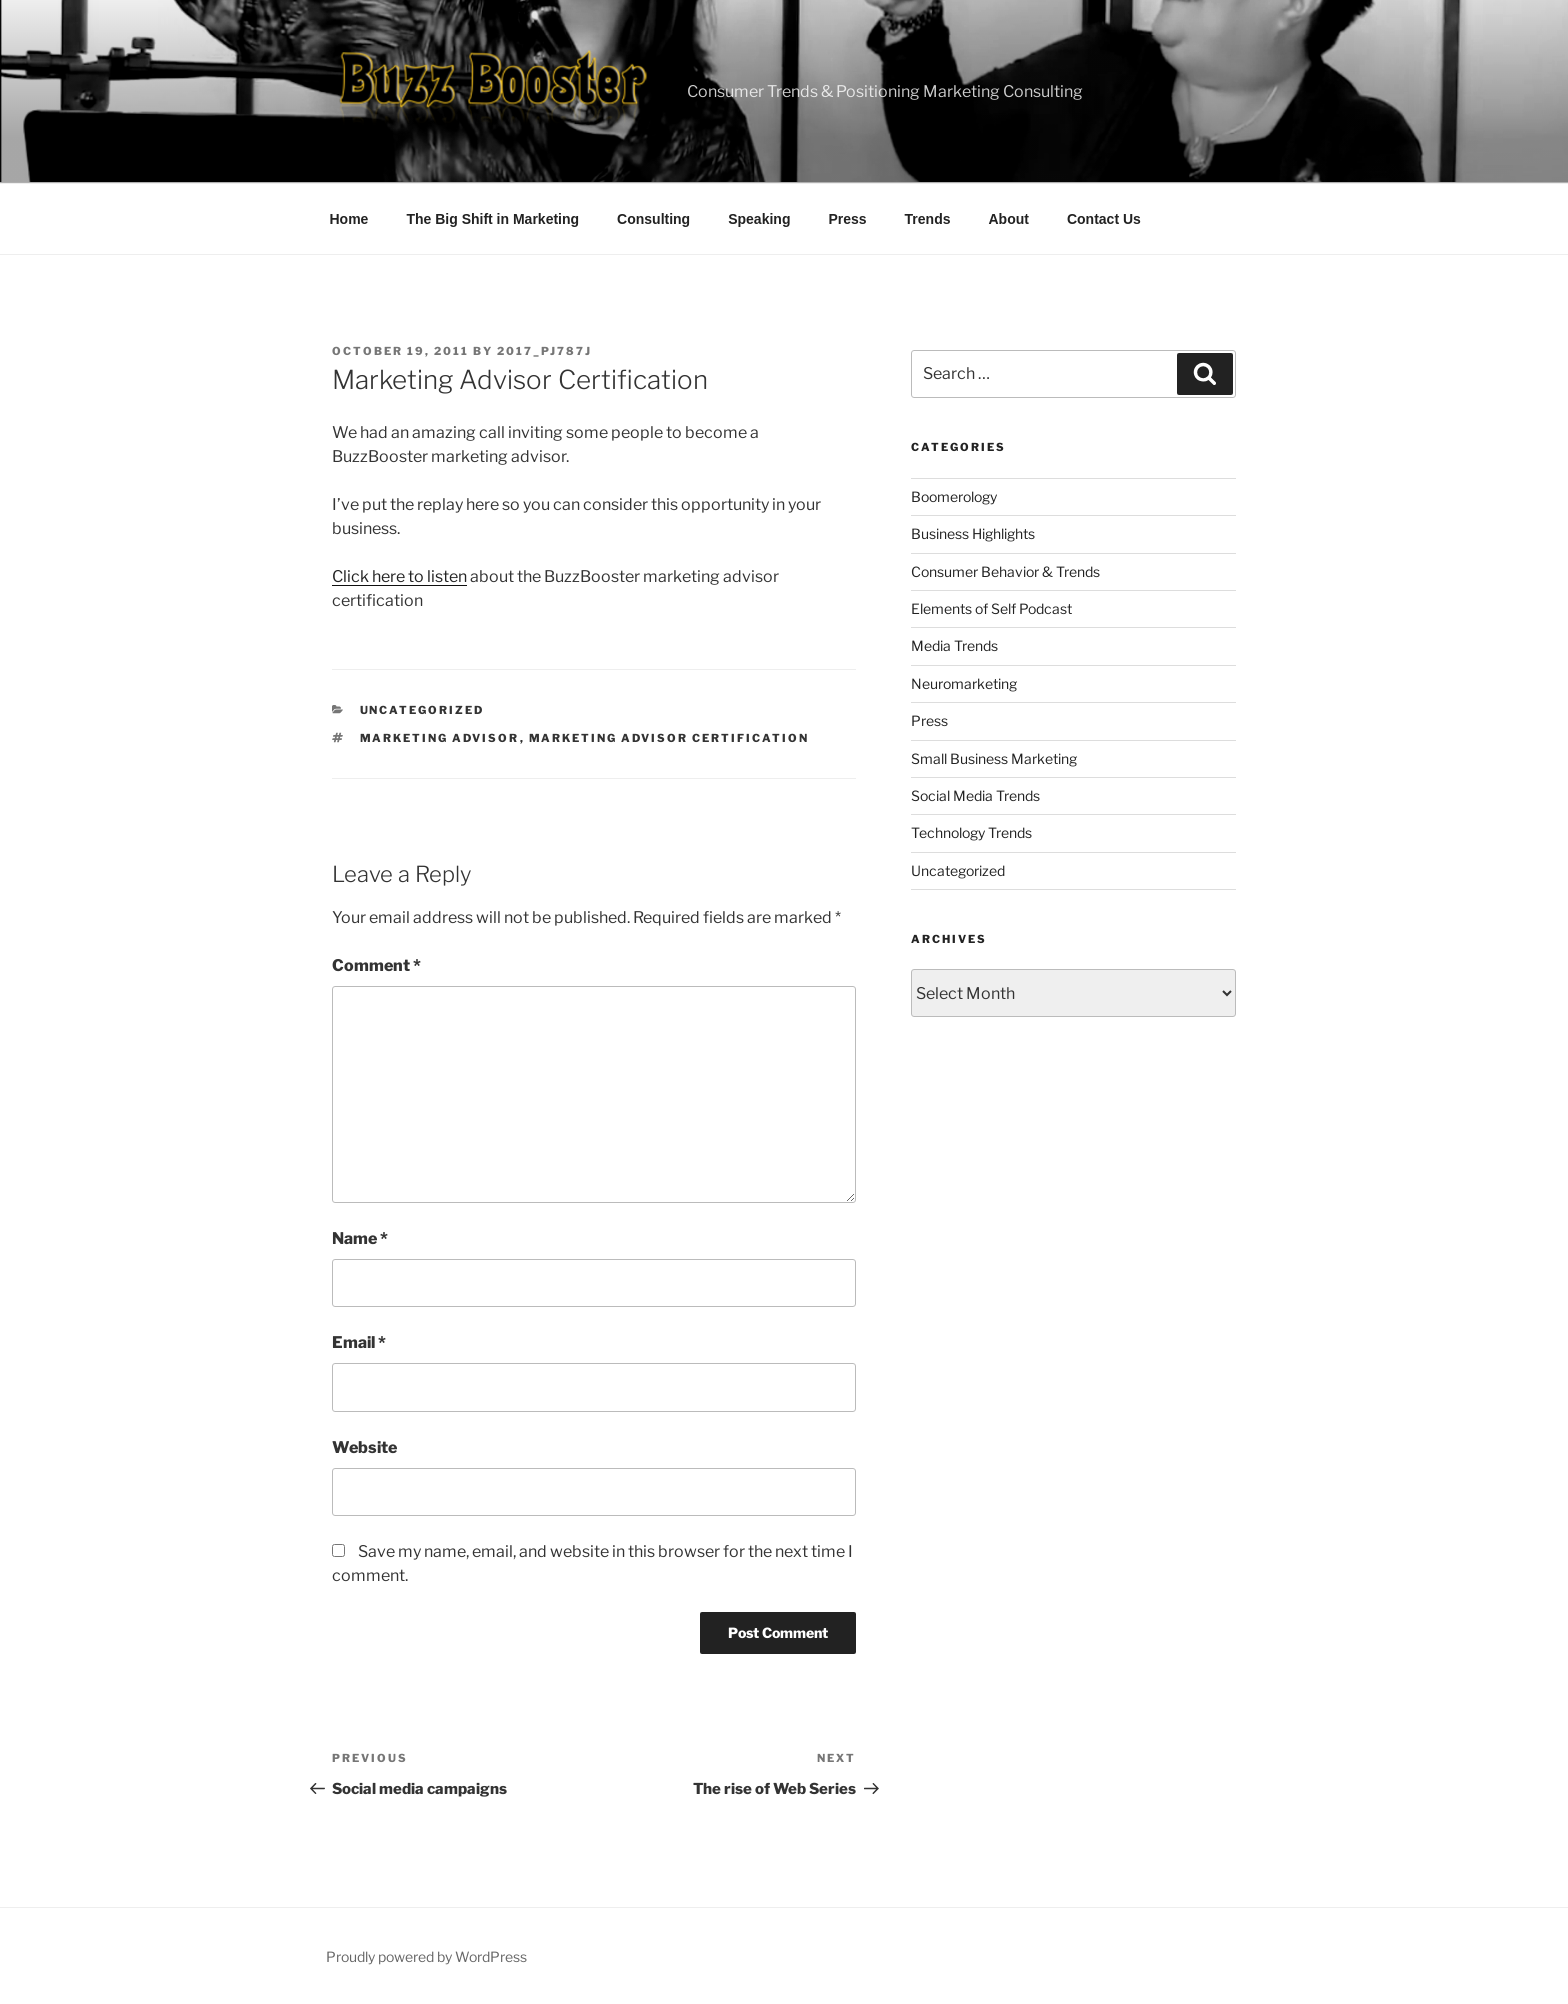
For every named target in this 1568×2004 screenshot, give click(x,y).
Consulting (653, 219)
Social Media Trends (975, 795)
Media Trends (954, 645)
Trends (928, 219)
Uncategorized (422, 710)
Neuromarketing (964, 683)
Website (364, 1447)
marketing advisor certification (669, 738)
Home (349, 219)
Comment (376, 965)
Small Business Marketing (994, 758)
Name (360, 1238)
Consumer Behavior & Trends (1005, 571)
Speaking (759, 219)
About (1009, 219)
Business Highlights (973, 533)
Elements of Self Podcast (991, 608)
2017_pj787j (544, 351)
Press (847, 219)
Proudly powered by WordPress (426, 1956)
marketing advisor (440, 738)
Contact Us (1104, 219)
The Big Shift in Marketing (492, 219)
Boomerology (954, 496)
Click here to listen (399, 576)
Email (359, 1342)
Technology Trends (971, 832)
